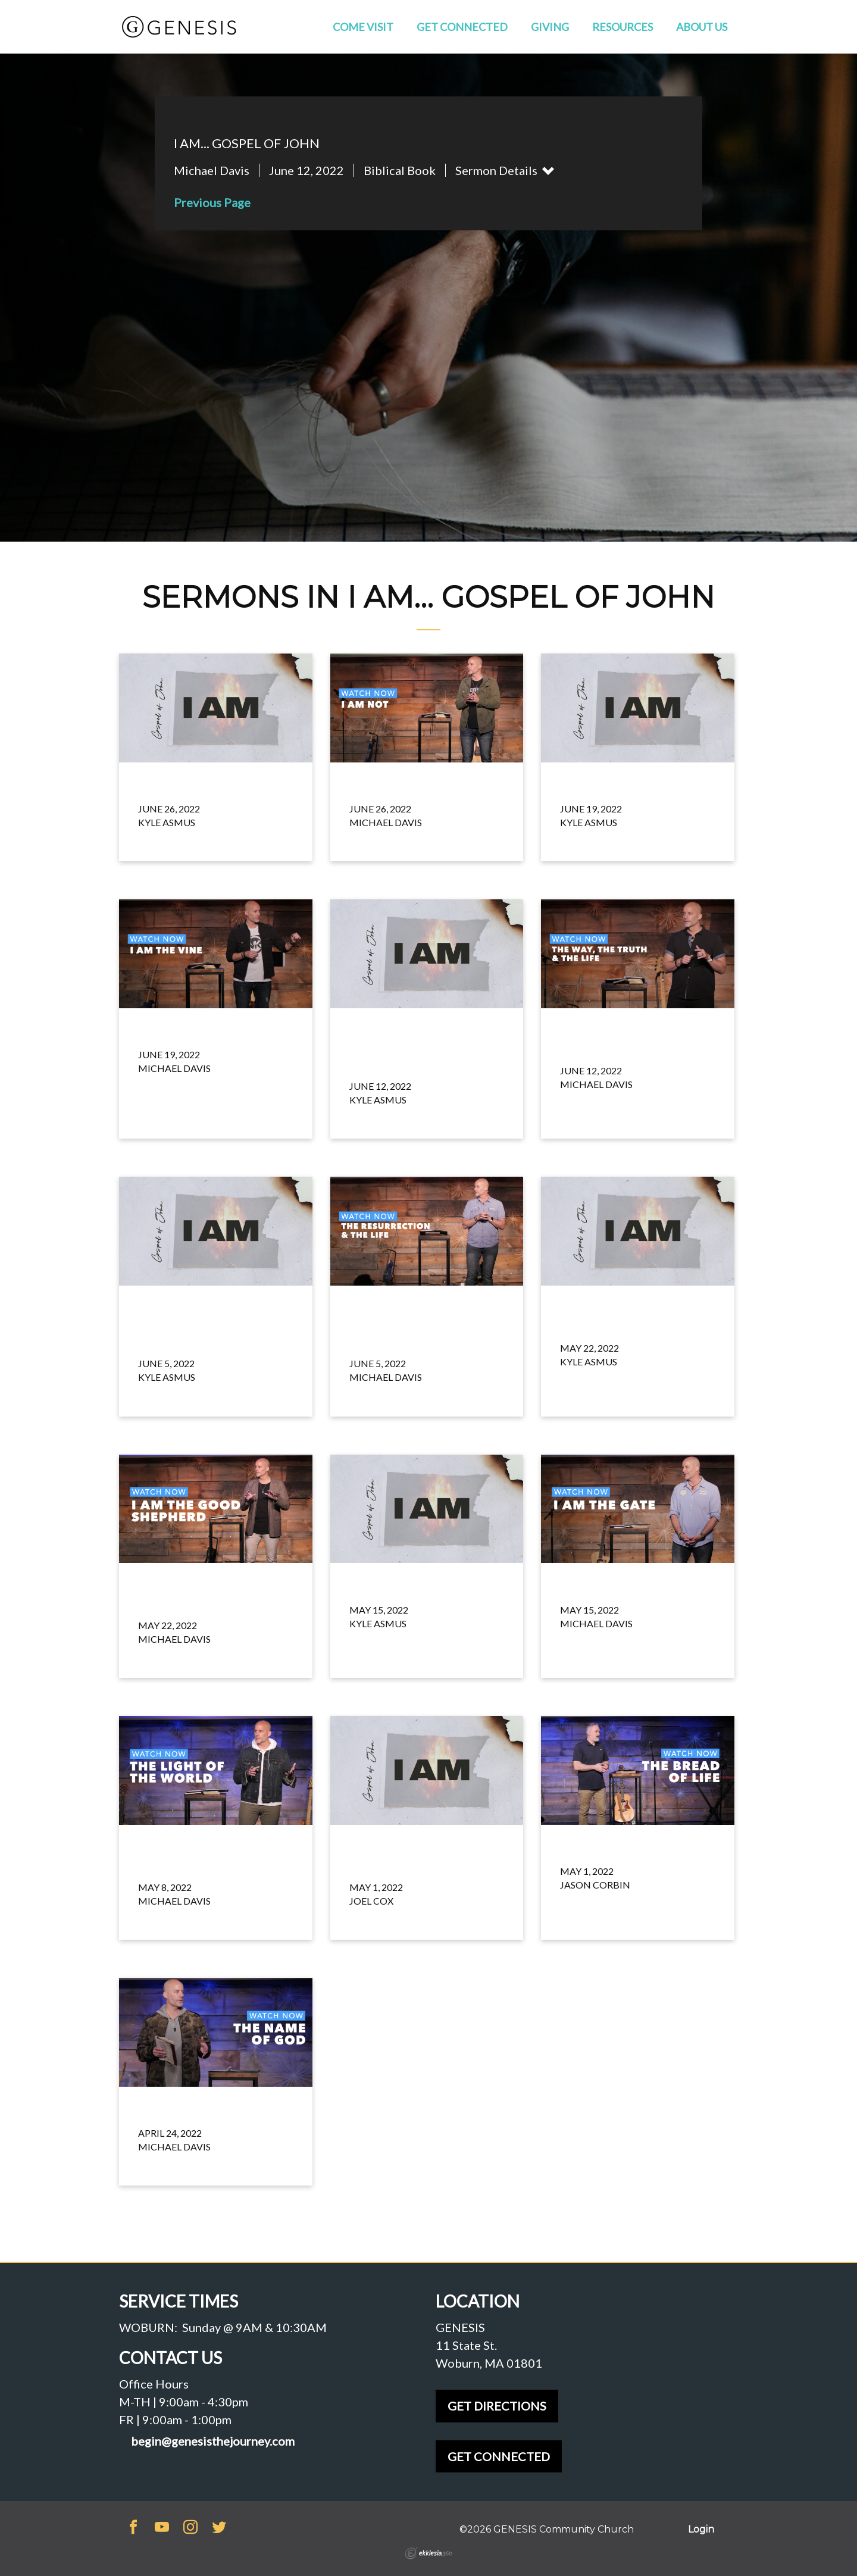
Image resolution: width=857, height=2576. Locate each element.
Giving (550, 26)
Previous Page (212, 202)
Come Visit (363, 26)
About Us (701, 26)
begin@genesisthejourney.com (213, 2441)
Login (701, 2529)
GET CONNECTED (499, 2456)
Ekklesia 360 (428, 2553)
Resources (622, 26)
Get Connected (462, 26)
